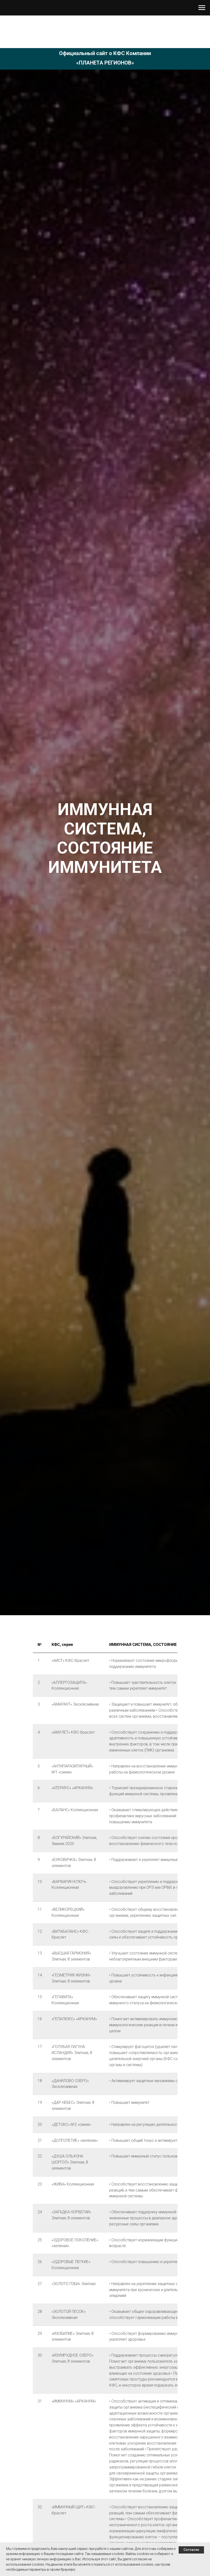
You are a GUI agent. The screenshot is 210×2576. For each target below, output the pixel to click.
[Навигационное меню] (201, 7)
